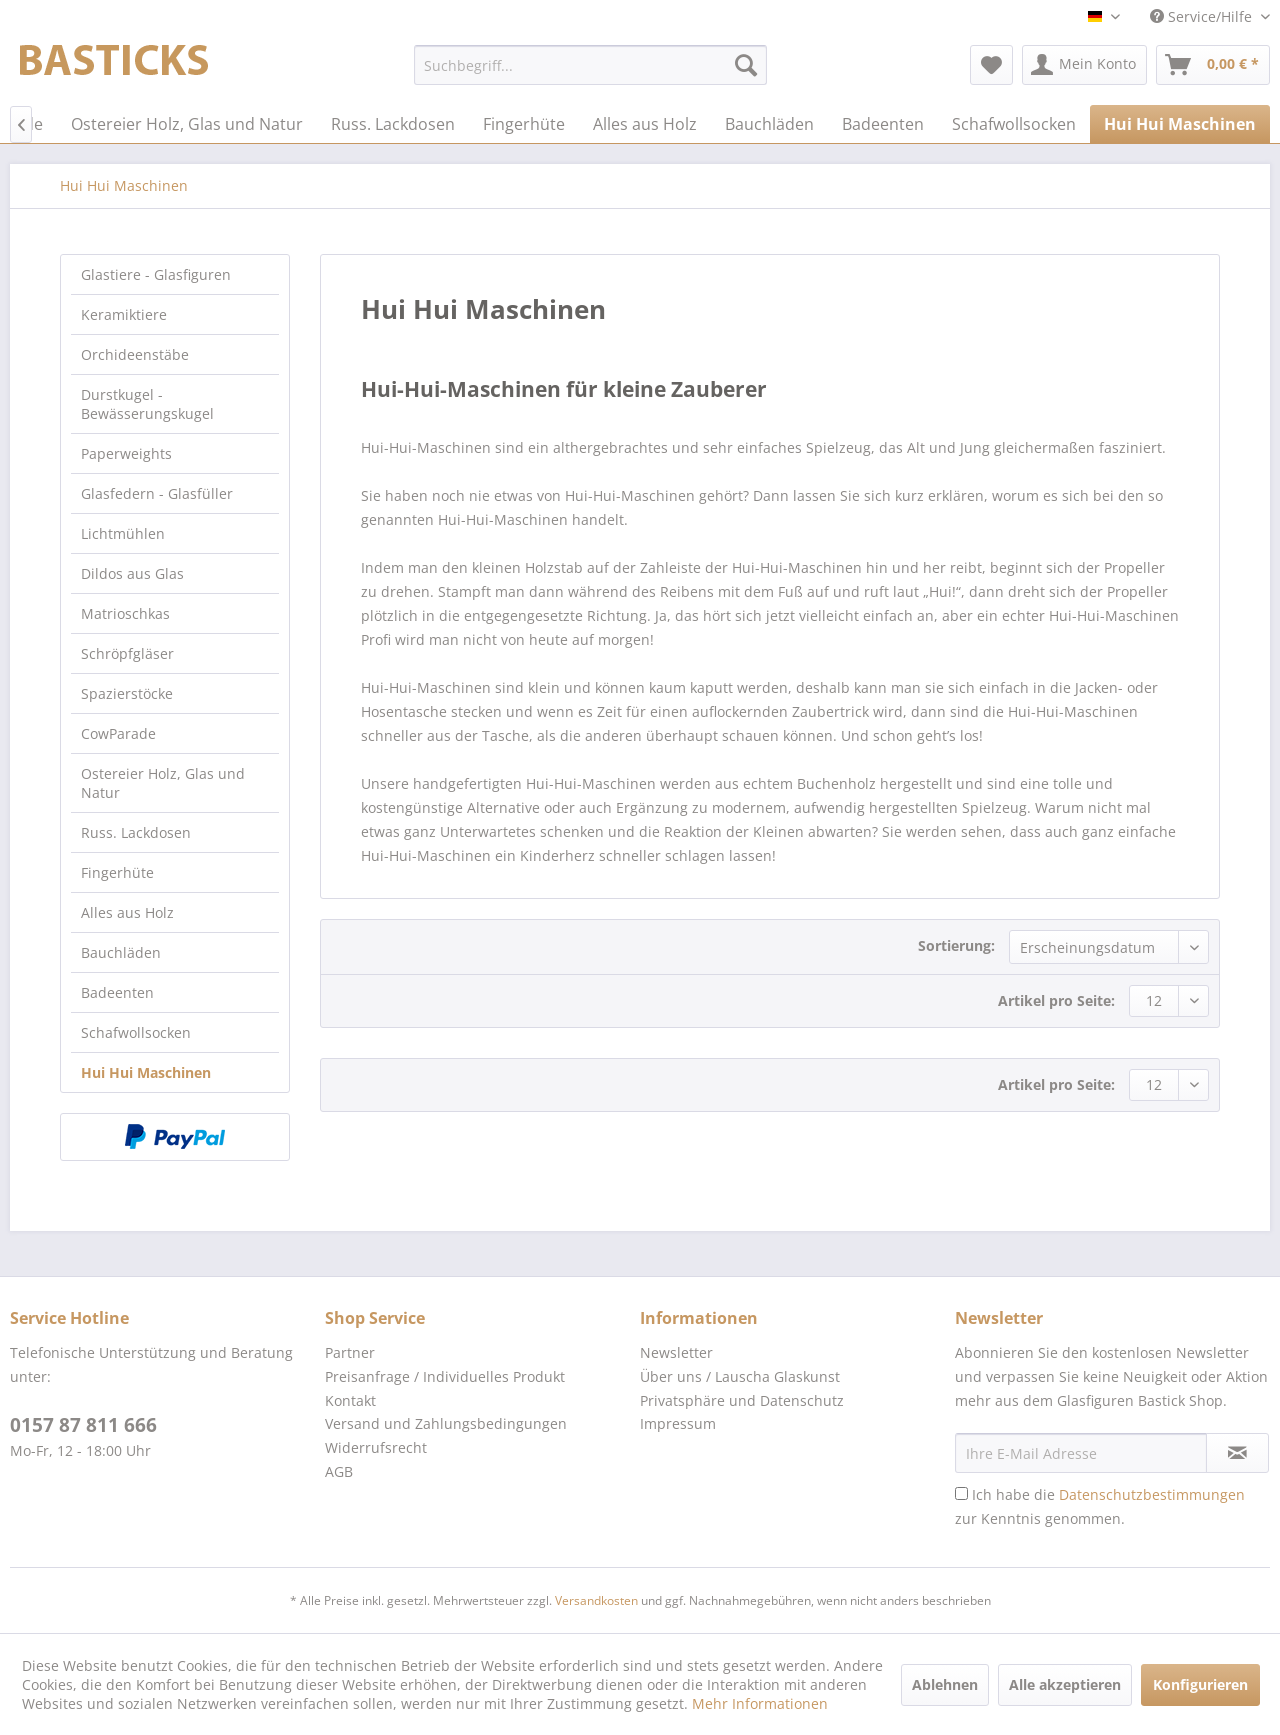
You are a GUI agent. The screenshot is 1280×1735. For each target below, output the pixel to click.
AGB (339, 1471)
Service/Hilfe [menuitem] (1203, 16)
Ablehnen (945, 1684)
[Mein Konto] (1084, 65)
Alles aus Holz (127, 912)
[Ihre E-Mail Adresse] (1081, 1453)
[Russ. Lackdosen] (393, 124)
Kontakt (350, 1400)
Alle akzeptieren (1065, 1684)
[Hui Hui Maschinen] (1180, 124)
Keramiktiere (124, 314)
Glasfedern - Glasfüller (157, 493)
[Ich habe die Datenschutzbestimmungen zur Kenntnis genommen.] (961, 1493)
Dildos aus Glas (132, 573)
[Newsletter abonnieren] (1237, 1453)
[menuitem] (590, 65)
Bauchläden (121, 952)
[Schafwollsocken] (1014, 124)
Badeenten (117, 992)
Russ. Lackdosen (136, 832)
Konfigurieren (1200, 1684)
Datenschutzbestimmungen (1152, 1494)
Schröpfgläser (127, 653)
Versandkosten (596, 1600)
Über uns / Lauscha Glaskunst (740, 1376)
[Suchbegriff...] (590, 65)
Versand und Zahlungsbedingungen (446, 1423)
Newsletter (676, 1352)
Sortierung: (956, 945)
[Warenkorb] (1213, 65)
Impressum (678, 1423)
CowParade (118, 733)
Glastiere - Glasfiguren (156, 274)
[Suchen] (746, 65)
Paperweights (126, 453)
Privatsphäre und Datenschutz (742, 1400)
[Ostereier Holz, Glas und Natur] (187, 124)
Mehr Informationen (760, 1703)
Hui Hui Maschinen (146, 1072)
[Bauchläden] (769, 124)
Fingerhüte (117, 872)
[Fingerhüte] (524, 124)
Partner (350, 1352)
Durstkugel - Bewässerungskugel (147, 404)
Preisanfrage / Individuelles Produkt (445, 1376)
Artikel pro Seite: (1056, 1000)
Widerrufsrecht (376, 1447)
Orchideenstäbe (135, 354)
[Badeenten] (883, 124)
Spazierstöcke (127, 693)
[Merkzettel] (991, 65)
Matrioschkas (125, 613)
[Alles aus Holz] (645, 124)
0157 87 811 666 (83, 1425)
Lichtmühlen (123, 533)
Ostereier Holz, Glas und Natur (163, 783)
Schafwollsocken (136, 1032)
